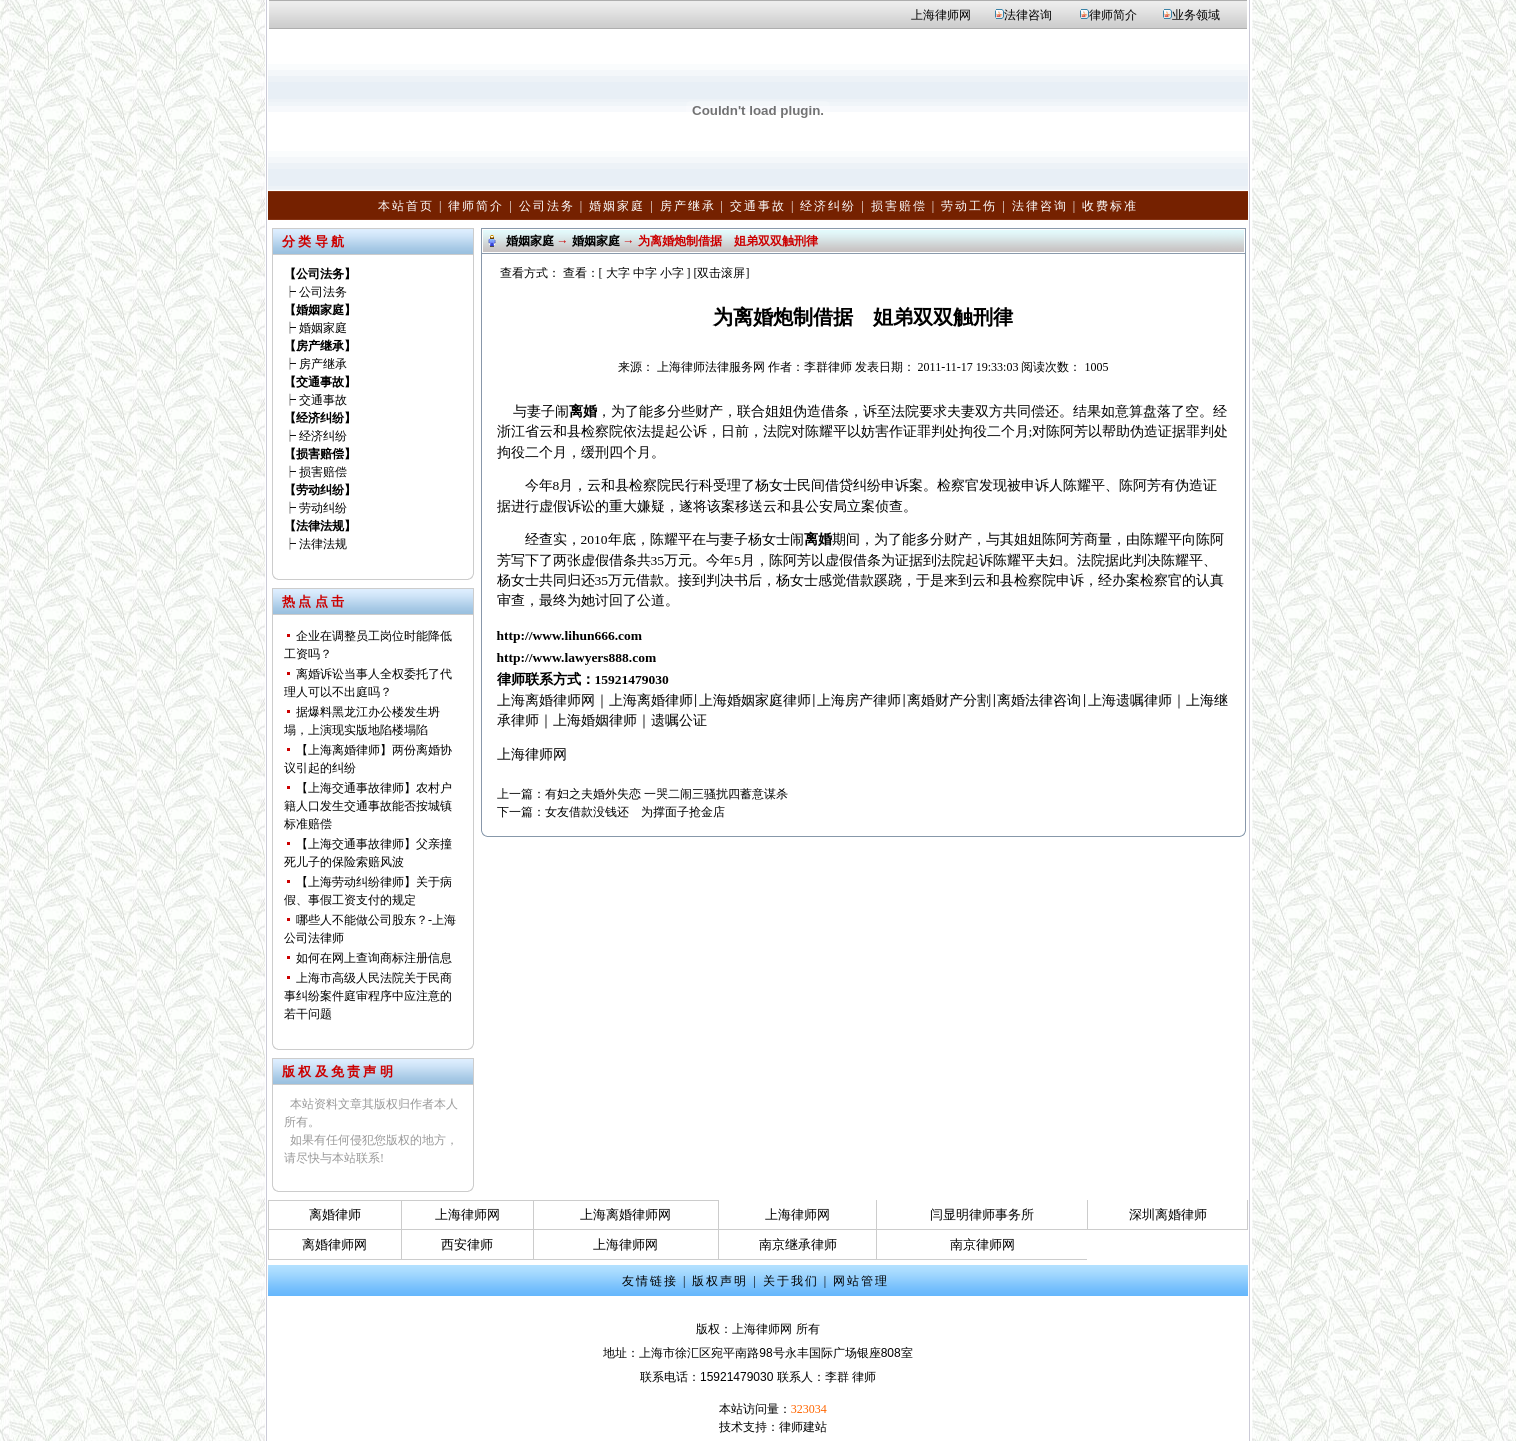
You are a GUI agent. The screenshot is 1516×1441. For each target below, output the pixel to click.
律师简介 (1113, 15)
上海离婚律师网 (625, 1214)
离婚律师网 (334, 1244)
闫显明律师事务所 (982, 1214)
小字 (672, 273)
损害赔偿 (899, 206)
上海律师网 (941, 15)
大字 (618, 273)
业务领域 (1196, 15)
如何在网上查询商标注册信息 (374, 958)
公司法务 (547, 206)
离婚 (583, 411)
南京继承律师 (798, 1244)
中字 (645, 273)
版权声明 (720, 1281)
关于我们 (791, 1281)
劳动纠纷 (323, 508)
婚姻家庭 (617, 206)
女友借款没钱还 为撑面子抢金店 (635, 812)
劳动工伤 (969, 206)
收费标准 (1110, 206)
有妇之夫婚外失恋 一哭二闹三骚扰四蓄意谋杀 (666, 794)
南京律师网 (982, 1244)
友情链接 (650, 1281)
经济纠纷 (828, 206)
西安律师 (467, 1244)
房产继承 (688, 206)
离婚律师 (335, 1214)
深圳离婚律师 (1168, 1214)
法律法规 (323, 544)
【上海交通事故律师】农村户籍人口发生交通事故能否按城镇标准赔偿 (368, 806)
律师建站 (803, 1427)
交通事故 (758, 206)
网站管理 (861, 1281)
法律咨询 (1028, 15)
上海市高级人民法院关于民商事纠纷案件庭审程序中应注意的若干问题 (368, 996)
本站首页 (406, 206)
